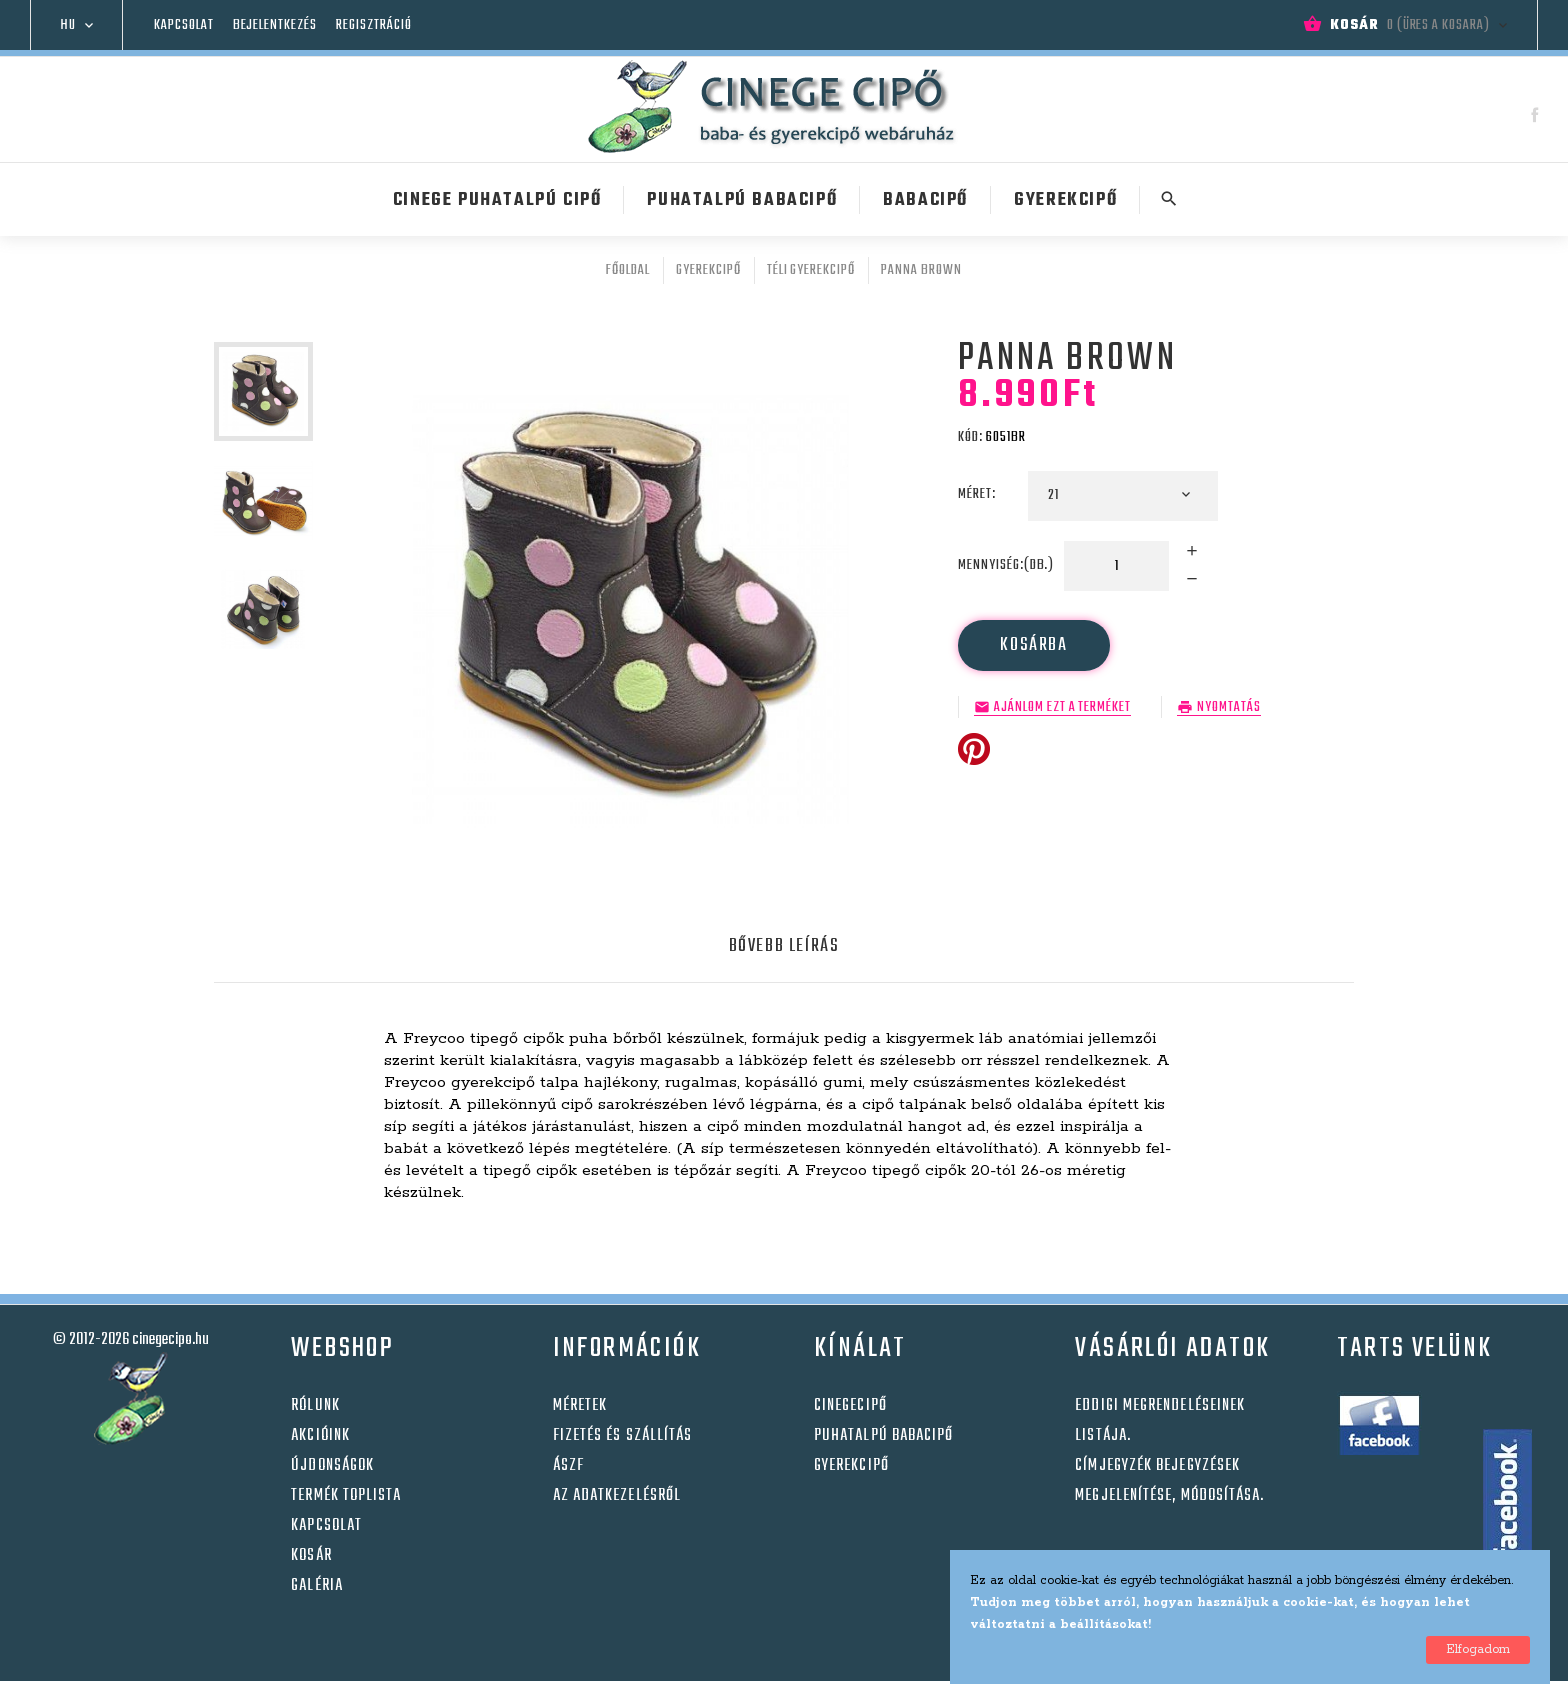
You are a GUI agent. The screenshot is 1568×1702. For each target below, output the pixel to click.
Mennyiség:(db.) (1006, 565)
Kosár (311, 1556)
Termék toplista (346, 1496)
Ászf (568, 1466)
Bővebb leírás (784, 946)
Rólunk (315, 1406)
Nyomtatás (1229, 708)
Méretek (580, 1406)
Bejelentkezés (275, 25)
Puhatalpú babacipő (883, 1436)
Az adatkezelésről (617, 1496)
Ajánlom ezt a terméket (1062, 708)
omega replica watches (867, 1691)
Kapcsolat (184, 25)
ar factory (736, 1691)
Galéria (317, 1586)
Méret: (978, 494)
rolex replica (647, 1691)
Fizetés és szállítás (623, 1436)
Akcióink (320, 1436)
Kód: (970, 437)
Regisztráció (374, 25)
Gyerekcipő (851, 1466)
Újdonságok (332, 1466)
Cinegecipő (850, 1406)
